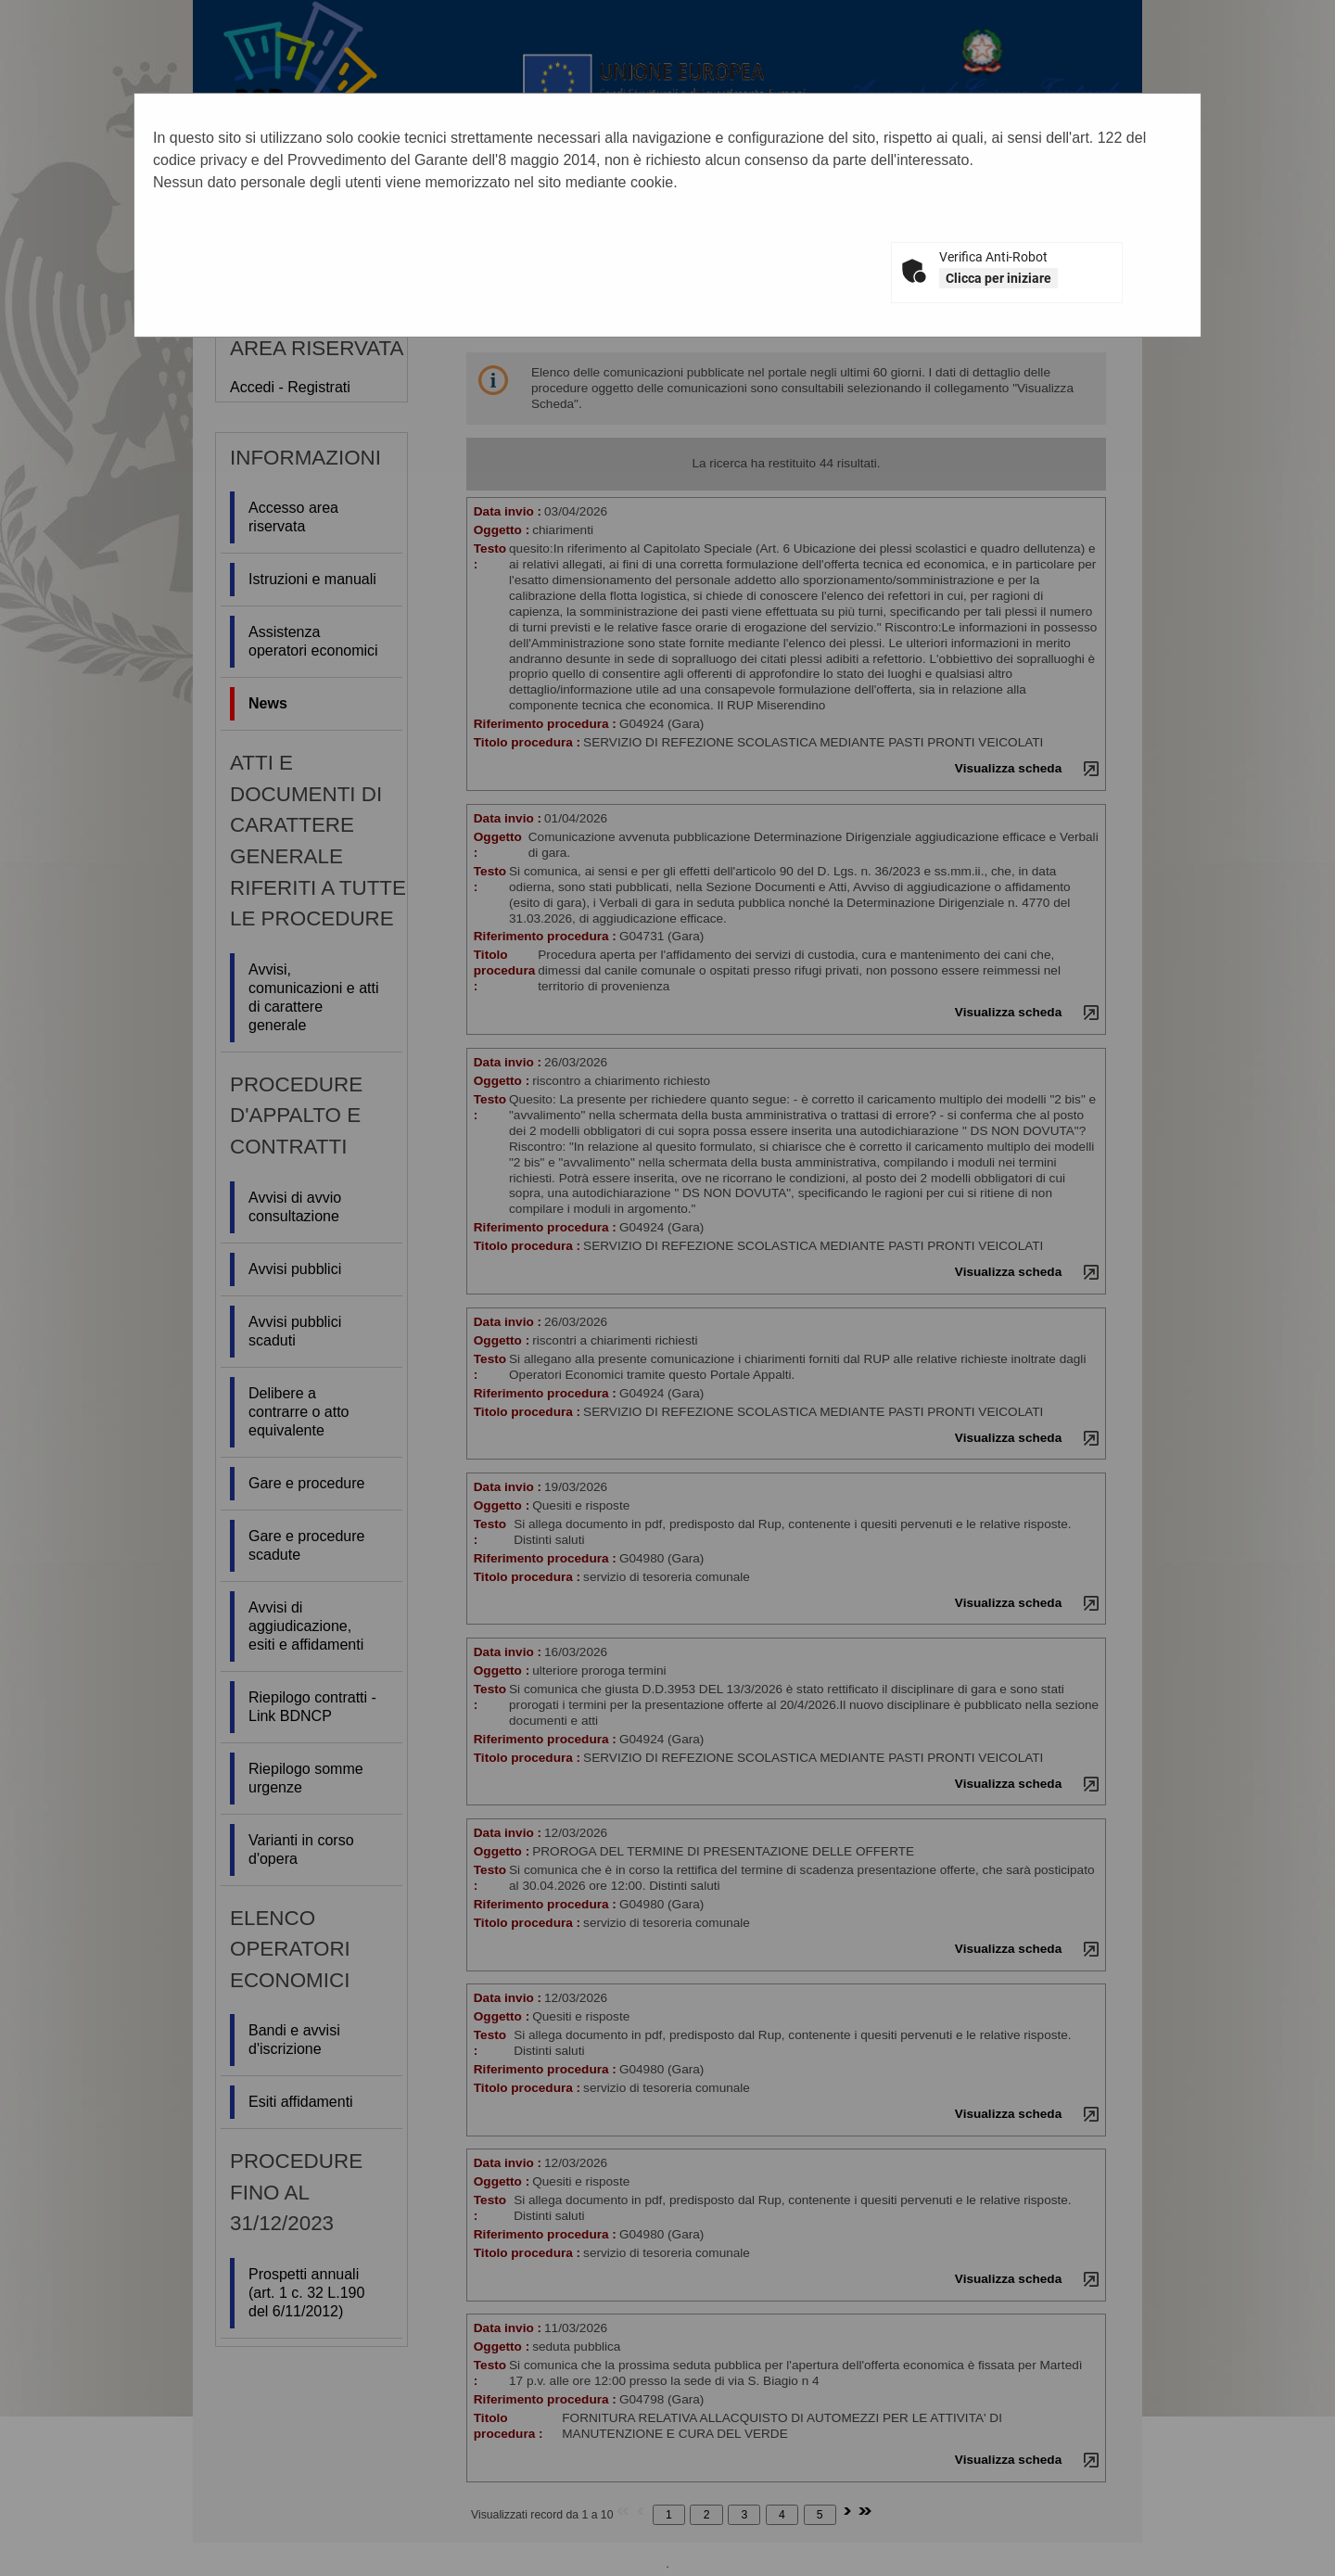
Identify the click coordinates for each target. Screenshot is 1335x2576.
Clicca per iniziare (998, 278)
